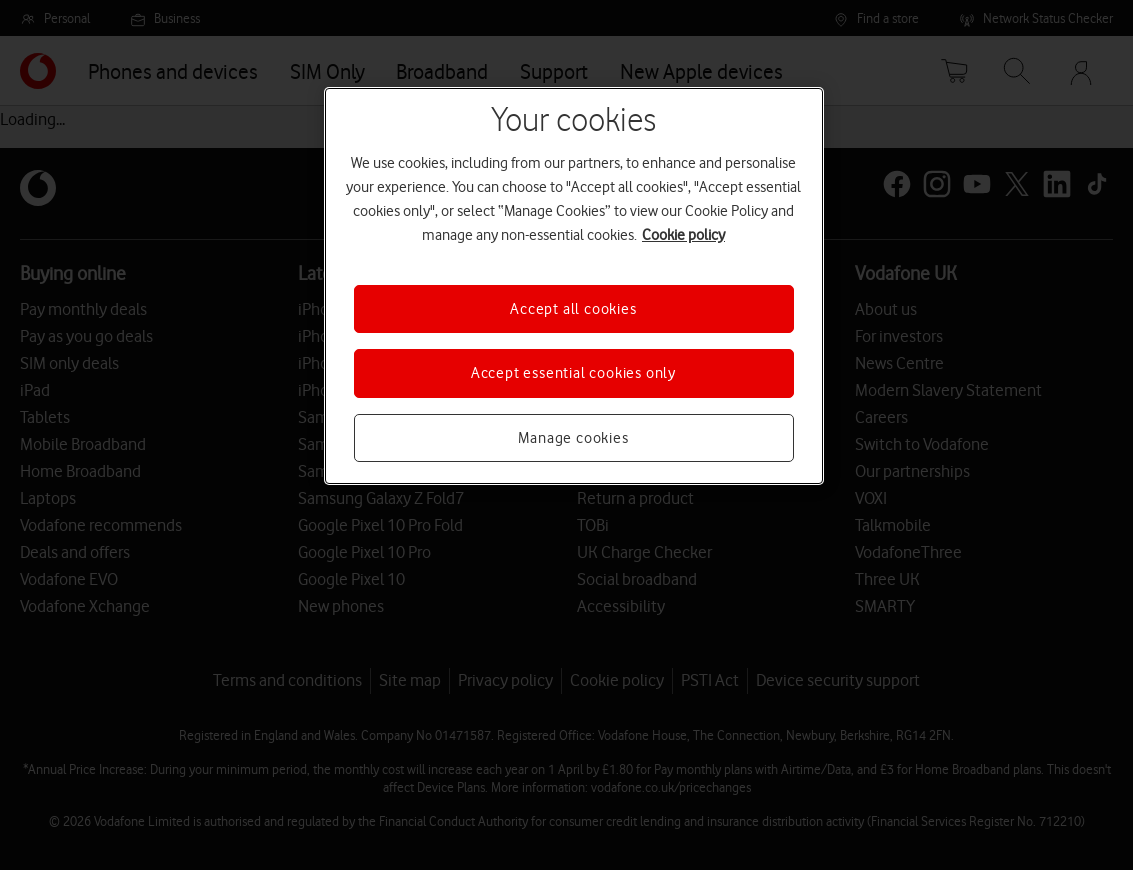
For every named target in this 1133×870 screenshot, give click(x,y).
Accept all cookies (573, 309)
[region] (574, 286)
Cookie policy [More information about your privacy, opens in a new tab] (683, 235)
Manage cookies (573, 438)
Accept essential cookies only (573, 373)
